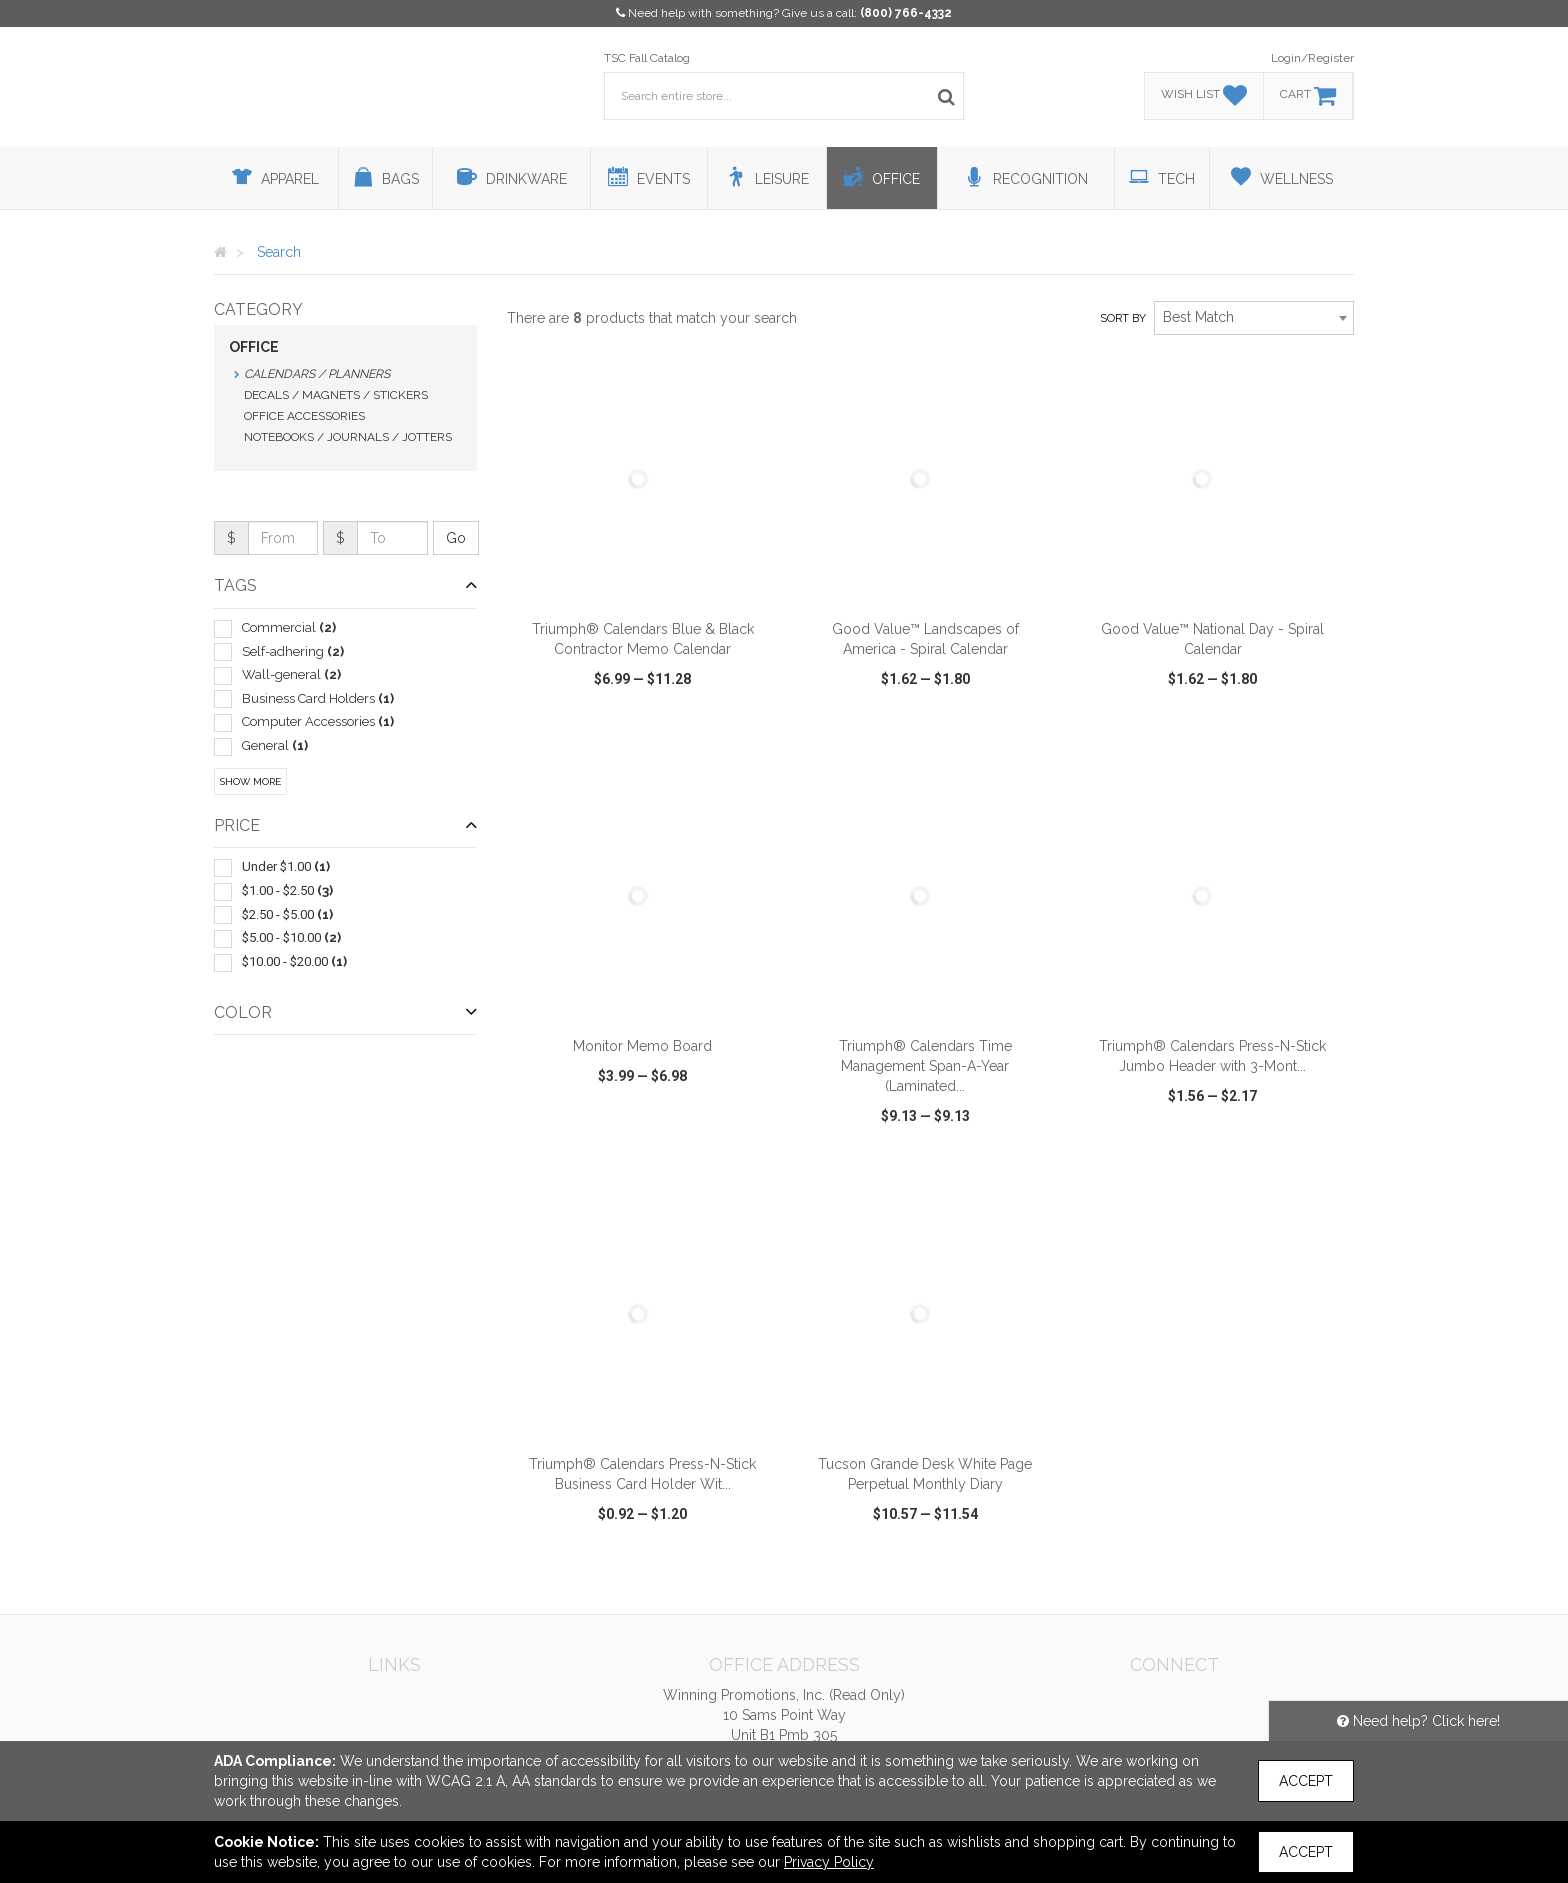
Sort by (1123, 318)
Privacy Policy (829, 1862)
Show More (250, 781)
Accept (1306, 1781)
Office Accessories (304, 416)
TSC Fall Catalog (647, 58)
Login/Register (1312, 58)
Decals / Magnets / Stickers (336, 395)
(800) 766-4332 (906, 13)
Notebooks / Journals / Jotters (348, 437)
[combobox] (1254, 318)
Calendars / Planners (317, 374)
